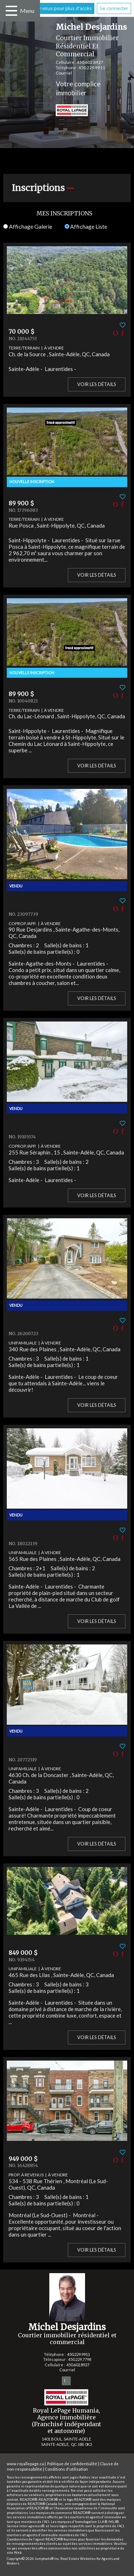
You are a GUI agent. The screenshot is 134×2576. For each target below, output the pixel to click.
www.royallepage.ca (25, 2463)
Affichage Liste (86, 226)
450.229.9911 (92, 67)
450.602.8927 (90, 62)
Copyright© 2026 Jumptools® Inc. (33, 2559)
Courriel (64, 73)
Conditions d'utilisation (66, 2469)
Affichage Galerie (27, 226)
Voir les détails (96, 384)
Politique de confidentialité (72, 2463)
